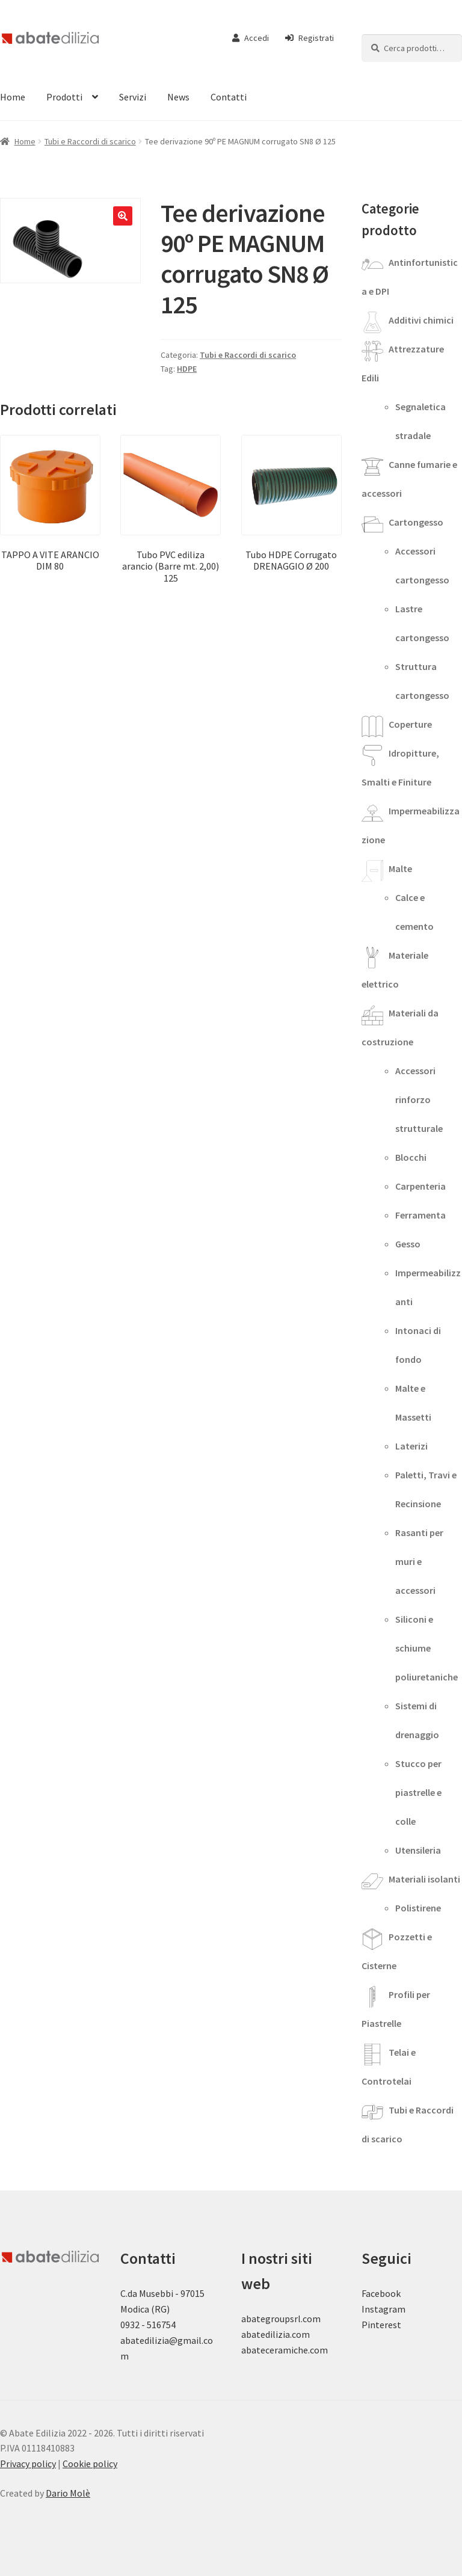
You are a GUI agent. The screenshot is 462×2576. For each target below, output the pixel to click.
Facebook (381, 2293)
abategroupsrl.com (281, 2319)
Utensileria (418, 1850)
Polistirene (418, 1908)
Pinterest (381, 2325)
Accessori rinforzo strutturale (419, 1099)
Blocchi (411, 1157)
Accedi (250, 37)
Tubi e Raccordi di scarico (90, 141)
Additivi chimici (421, 320)
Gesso (407, 1244)
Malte (400, 868)
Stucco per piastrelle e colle (418, 1792)
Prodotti (64, 97)
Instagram (383, 2309)
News (178, 97)
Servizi (132, 97)
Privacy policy (28, 2464)
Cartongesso (416, 522)
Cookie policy (90, 2464)
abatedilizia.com (275, 2334)
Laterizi (411, 1446)
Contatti (229, 97)
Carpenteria (420, 1186)
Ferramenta (420, 1215)
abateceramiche (274, 2350)
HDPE (187, 368)
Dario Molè (68, 2493)
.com (318, 2350)
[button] (122, 216)
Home (24, 141)
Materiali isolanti (424, 1879)
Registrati (309, 37)
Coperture (410, 724)
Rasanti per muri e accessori (419, 1561)
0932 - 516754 (148, 2325)
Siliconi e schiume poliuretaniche (426, 1648)
